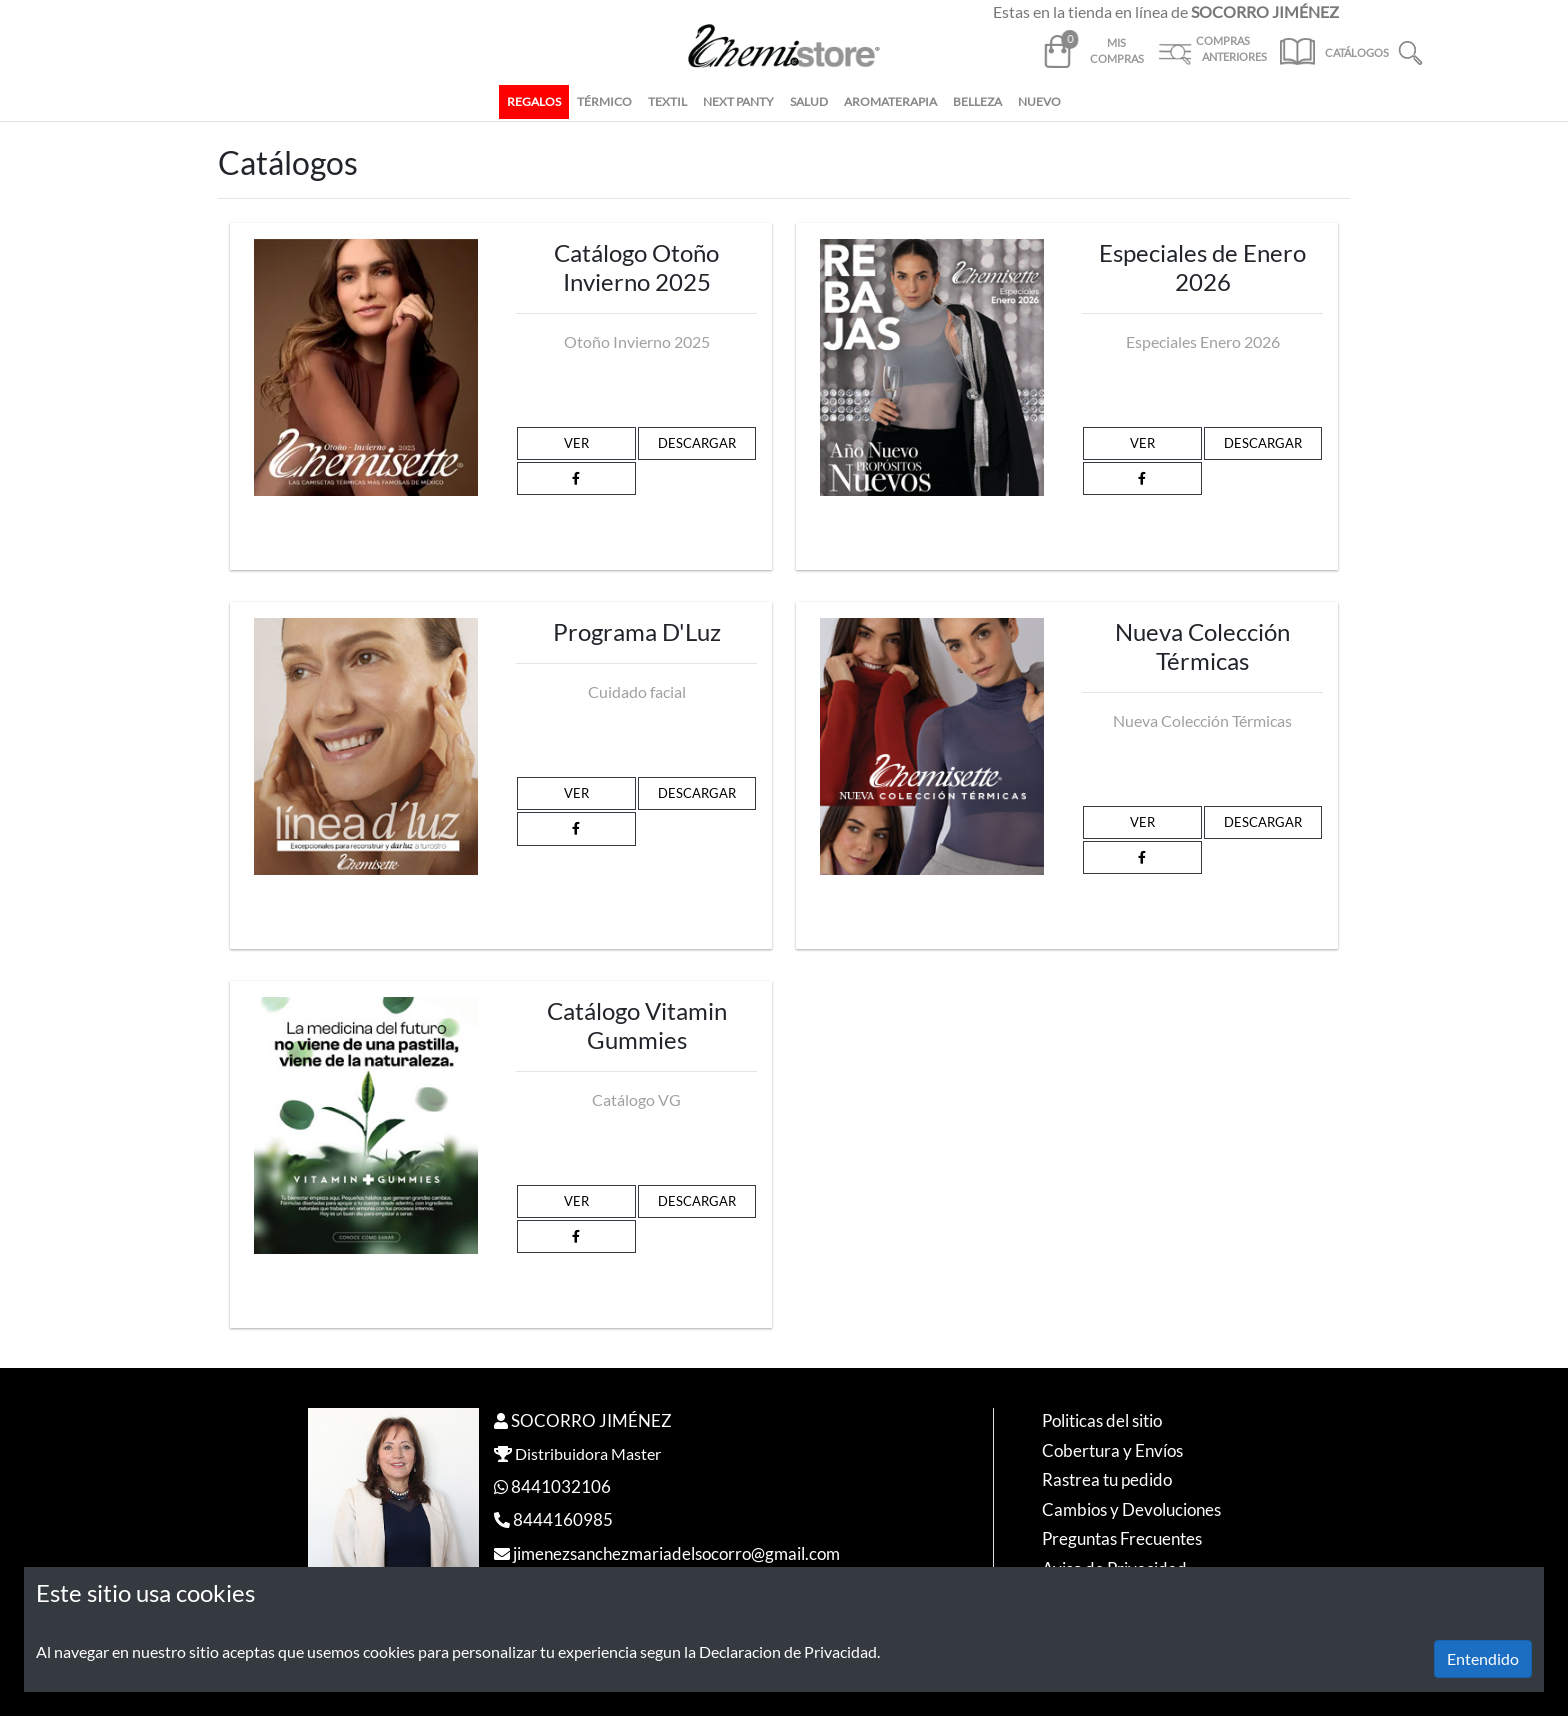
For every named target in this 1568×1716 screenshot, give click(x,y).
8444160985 (563, 1519)
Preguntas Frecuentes (1122, 1538)
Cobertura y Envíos (1112, 1450)
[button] (1410, 50)
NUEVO (1039, 101)
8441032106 (561, 1486)
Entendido (1483, 1658)
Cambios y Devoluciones (1131, 1509)
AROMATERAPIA (890, 101)
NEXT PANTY (738, 101)
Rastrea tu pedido (1107, 1479)
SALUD (809, 101)
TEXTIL (667, 101)
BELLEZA (977, 101)
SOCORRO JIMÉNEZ (591, 1420)
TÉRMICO (604, 101)
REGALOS (534, 101)
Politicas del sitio (1102, 1420)
